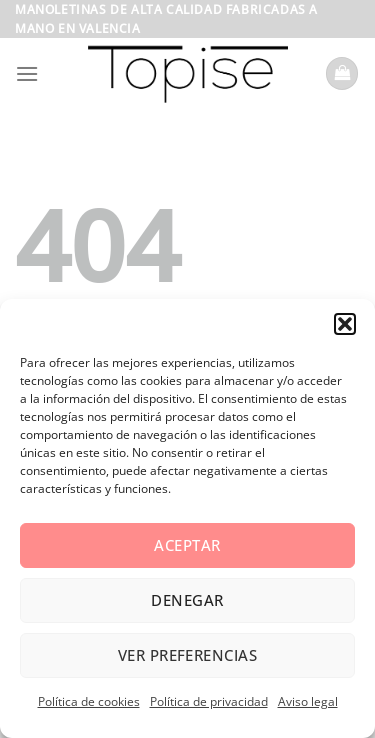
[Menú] (27, 73)
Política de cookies (89, 701)
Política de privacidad (209, 701)
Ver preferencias (187, 655)
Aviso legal (308, 701)
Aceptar (187, 545)
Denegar (187, 600)
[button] (345, 324)
